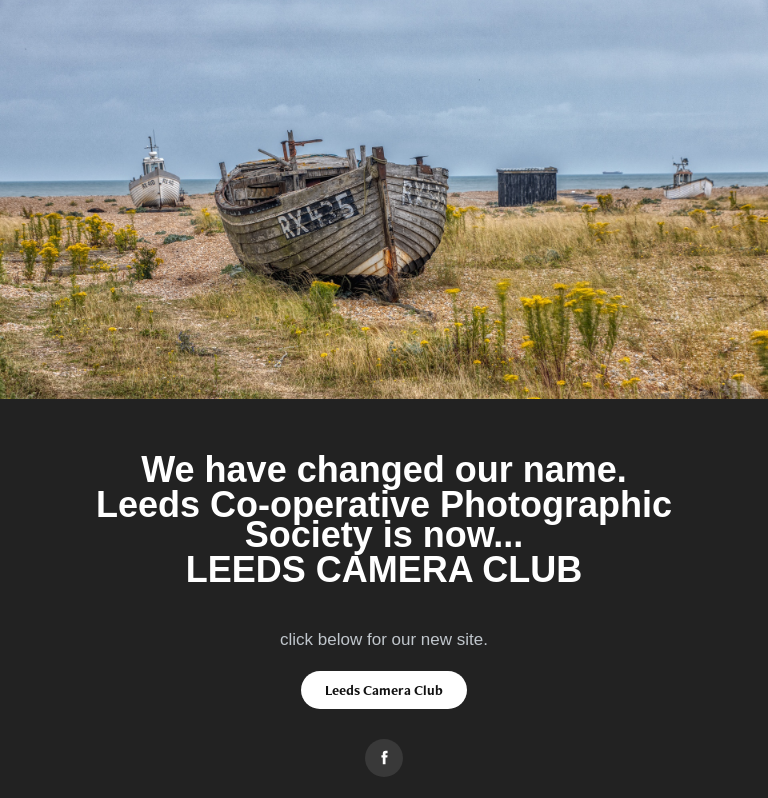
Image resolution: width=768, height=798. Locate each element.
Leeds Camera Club (384, 690)
